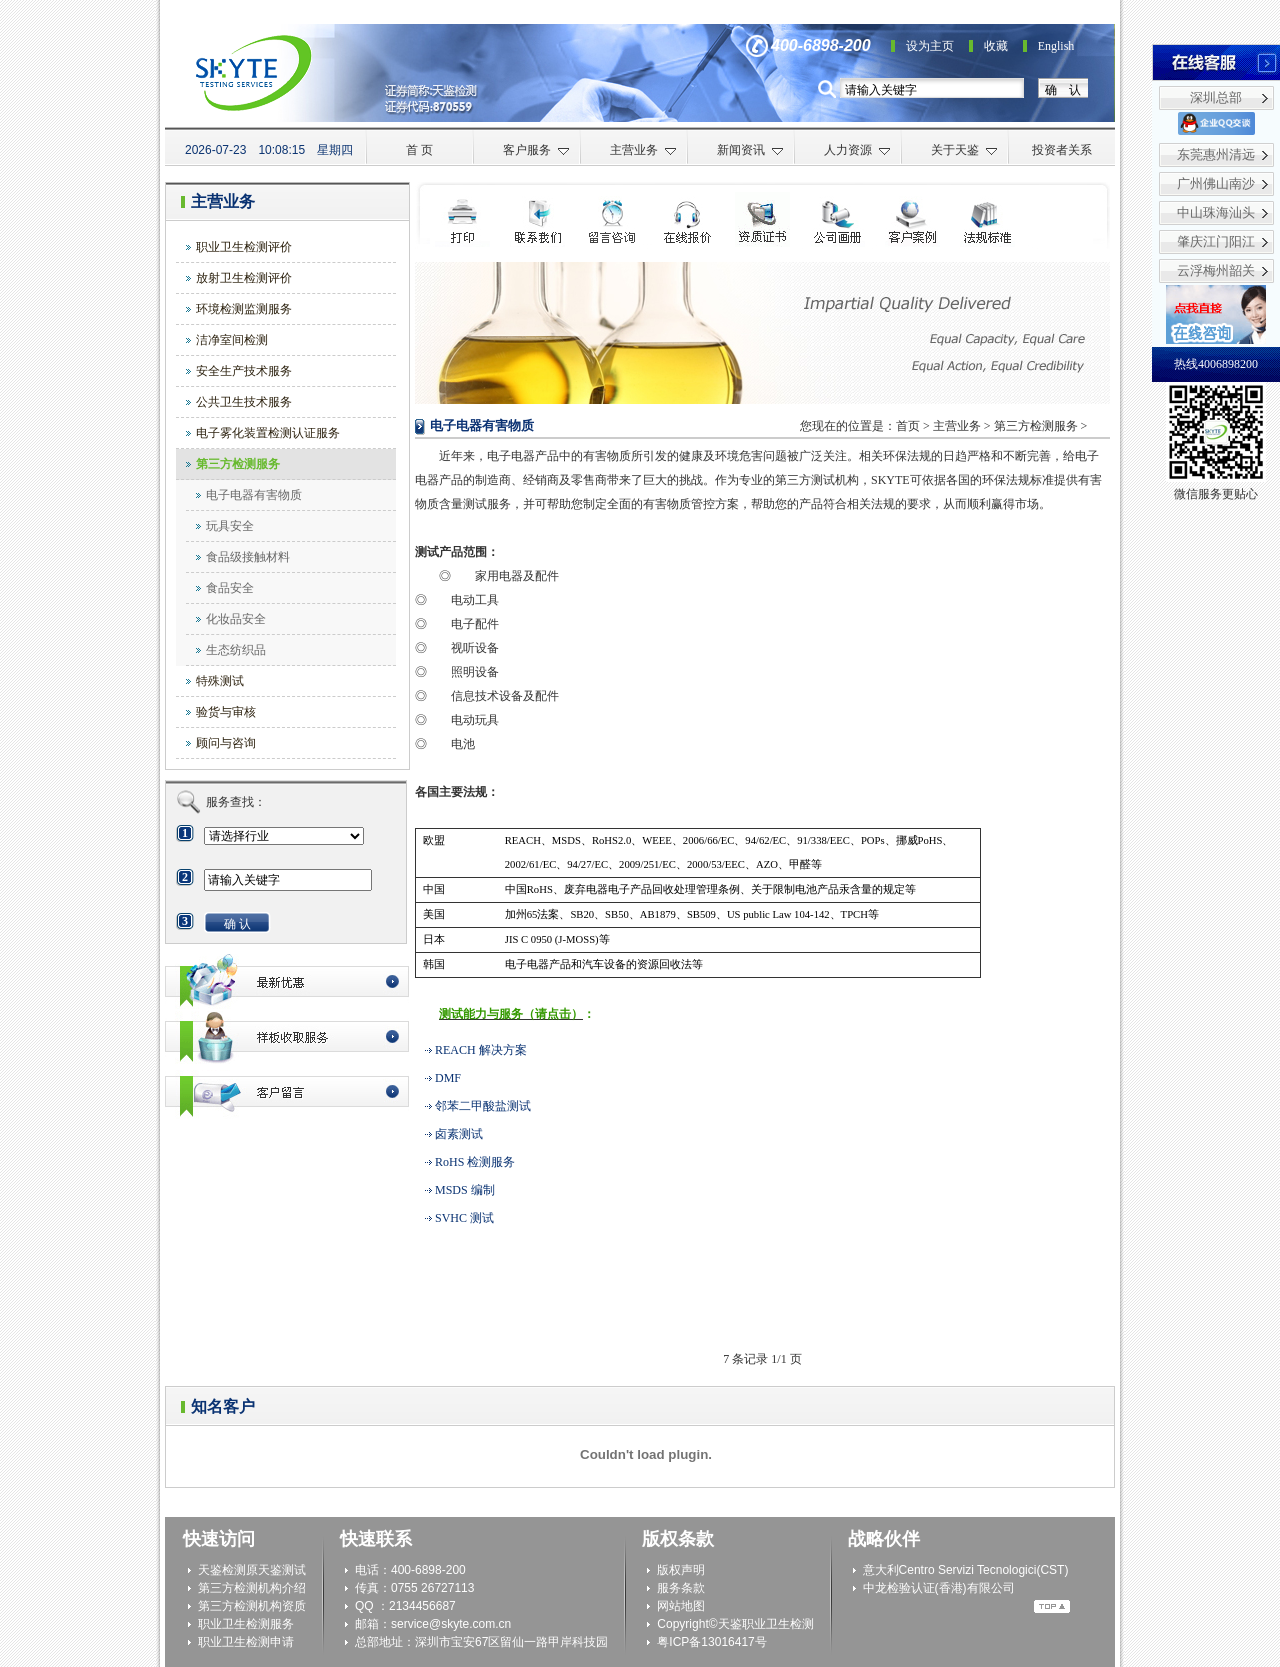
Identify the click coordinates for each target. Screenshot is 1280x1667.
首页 (908, 426)
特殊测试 (220, 681)
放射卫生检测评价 (244, 278)
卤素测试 (459, 1134)
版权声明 (681, 1570)
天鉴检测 (222, 1570)
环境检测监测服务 (244, 309)
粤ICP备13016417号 (711, 1642)
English (1056, 46)
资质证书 (762, 219)
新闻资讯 (750, 150)
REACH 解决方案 (481, 1050)
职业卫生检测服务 (246, 1624)
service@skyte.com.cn (451, 1624)
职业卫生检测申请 (246, 1642)
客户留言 (287, 1091)
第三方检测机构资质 (252, 1606)
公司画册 (837, 219)
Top (1052, 1606)
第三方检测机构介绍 (252, 1588)
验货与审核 (226, 712)
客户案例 (912, 219)
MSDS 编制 (465, 1190)
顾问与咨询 (226, 743)
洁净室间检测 (232, 340)
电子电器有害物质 (254, 495)
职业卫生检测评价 (244, 247)
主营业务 (643, 150)
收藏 (996, 46)
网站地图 (681, 1606)
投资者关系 (1062, 150)
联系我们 (537, 219)
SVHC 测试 (464, 1218)
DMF (448, 1078)
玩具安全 (230, 526)
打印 (462, 219)
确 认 (1063, 90)
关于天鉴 (964, 150)
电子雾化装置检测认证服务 (268, 433)
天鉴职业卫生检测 (766, 1624)
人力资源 (857, 150)
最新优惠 (287, 981)
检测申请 (612, 219)
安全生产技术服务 (244, 371)
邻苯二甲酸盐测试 (483, 1106)
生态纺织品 (236, 650)
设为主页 (930, 46)
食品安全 (230, 588)
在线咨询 (687, 219)
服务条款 (681, 1588)
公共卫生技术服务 (244, 402)
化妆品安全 (236, 619)
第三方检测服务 (238, 464)
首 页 (419, 150)
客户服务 (536, 150)
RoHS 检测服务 (475, 1162)
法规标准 (987, 219)
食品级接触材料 (248, 557)
